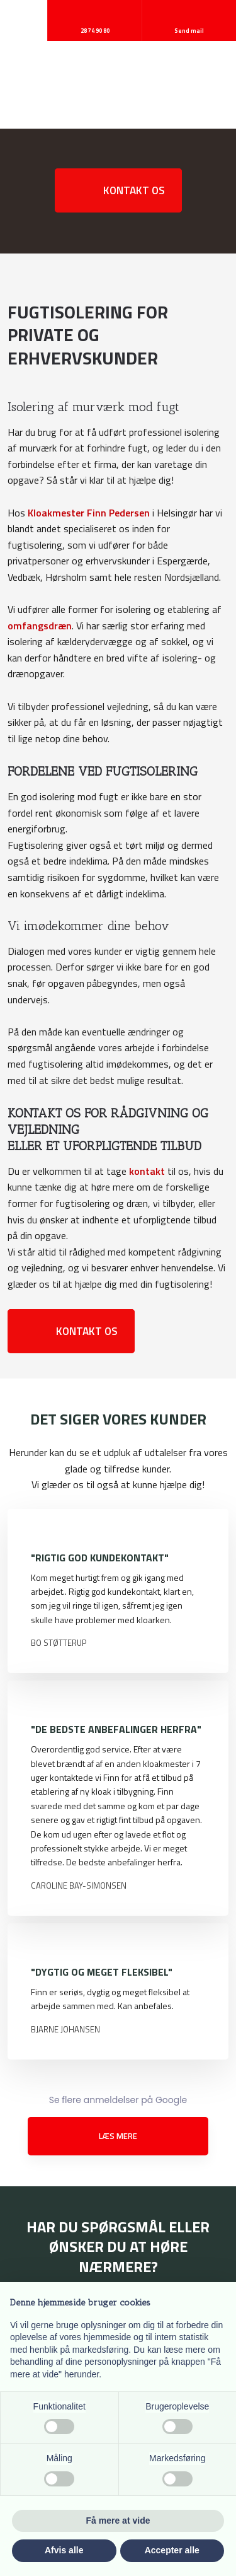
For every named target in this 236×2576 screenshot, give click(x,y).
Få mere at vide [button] (118, 2520)
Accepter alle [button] (172, 2550)
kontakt (147, 1171)
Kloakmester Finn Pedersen (89, 512)
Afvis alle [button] (64, 2550)
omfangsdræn (40, 625)
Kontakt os (134, 190)
